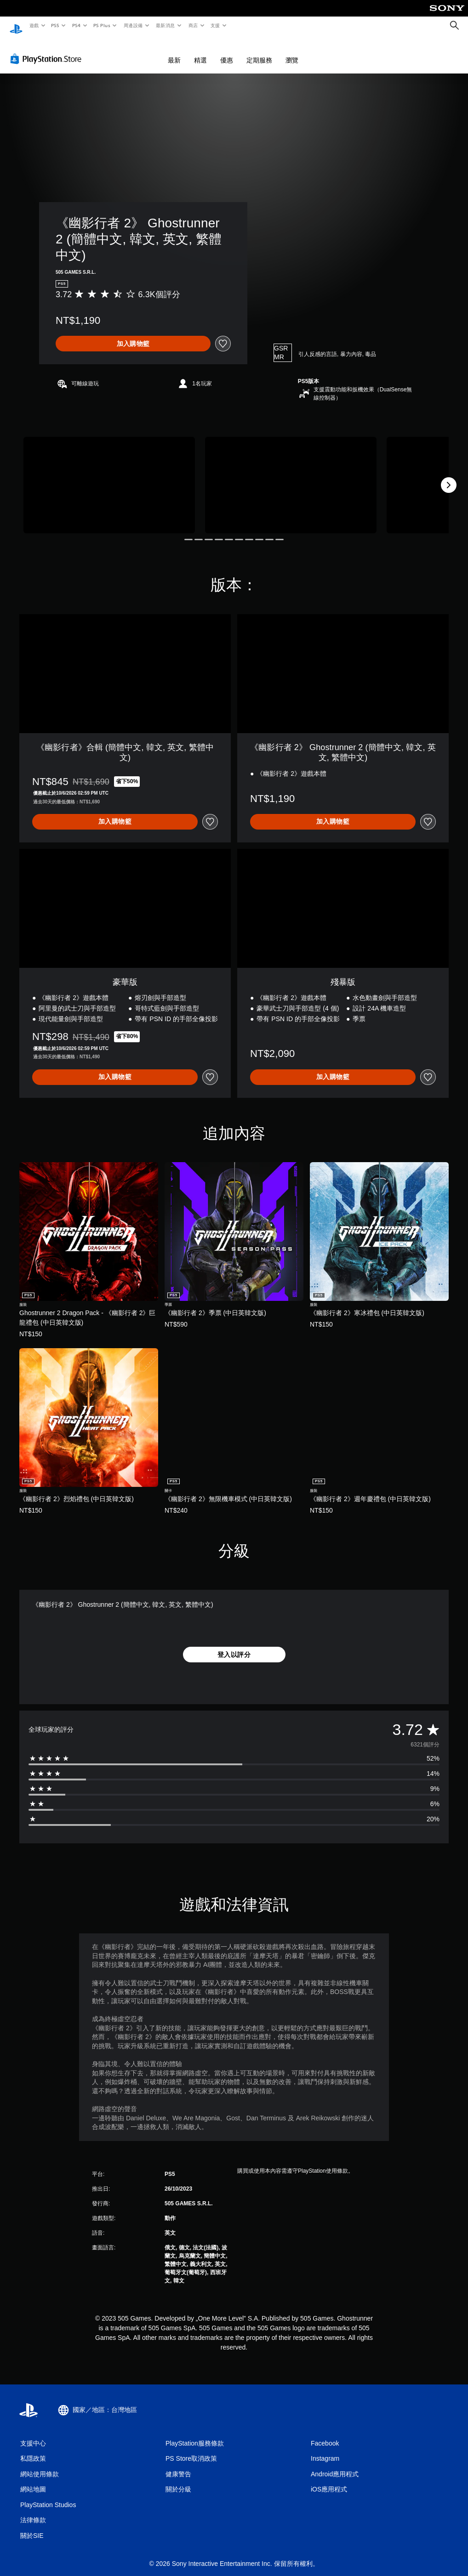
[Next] (449, 476)
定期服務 (259, 51)
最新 (174, 51)
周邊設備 (133, 25)
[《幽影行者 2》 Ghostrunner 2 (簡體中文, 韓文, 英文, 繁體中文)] (109, 476)
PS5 (55, 25)
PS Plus (101, 25)
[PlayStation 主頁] (16, 26)
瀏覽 (291, 51)
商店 (193, 25)
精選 (200, 51)
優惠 (226, 51)
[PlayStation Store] (47, 50)
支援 (215, 25)
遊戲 (34, 25)
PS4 (76, 25)
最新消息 (165, 25)
